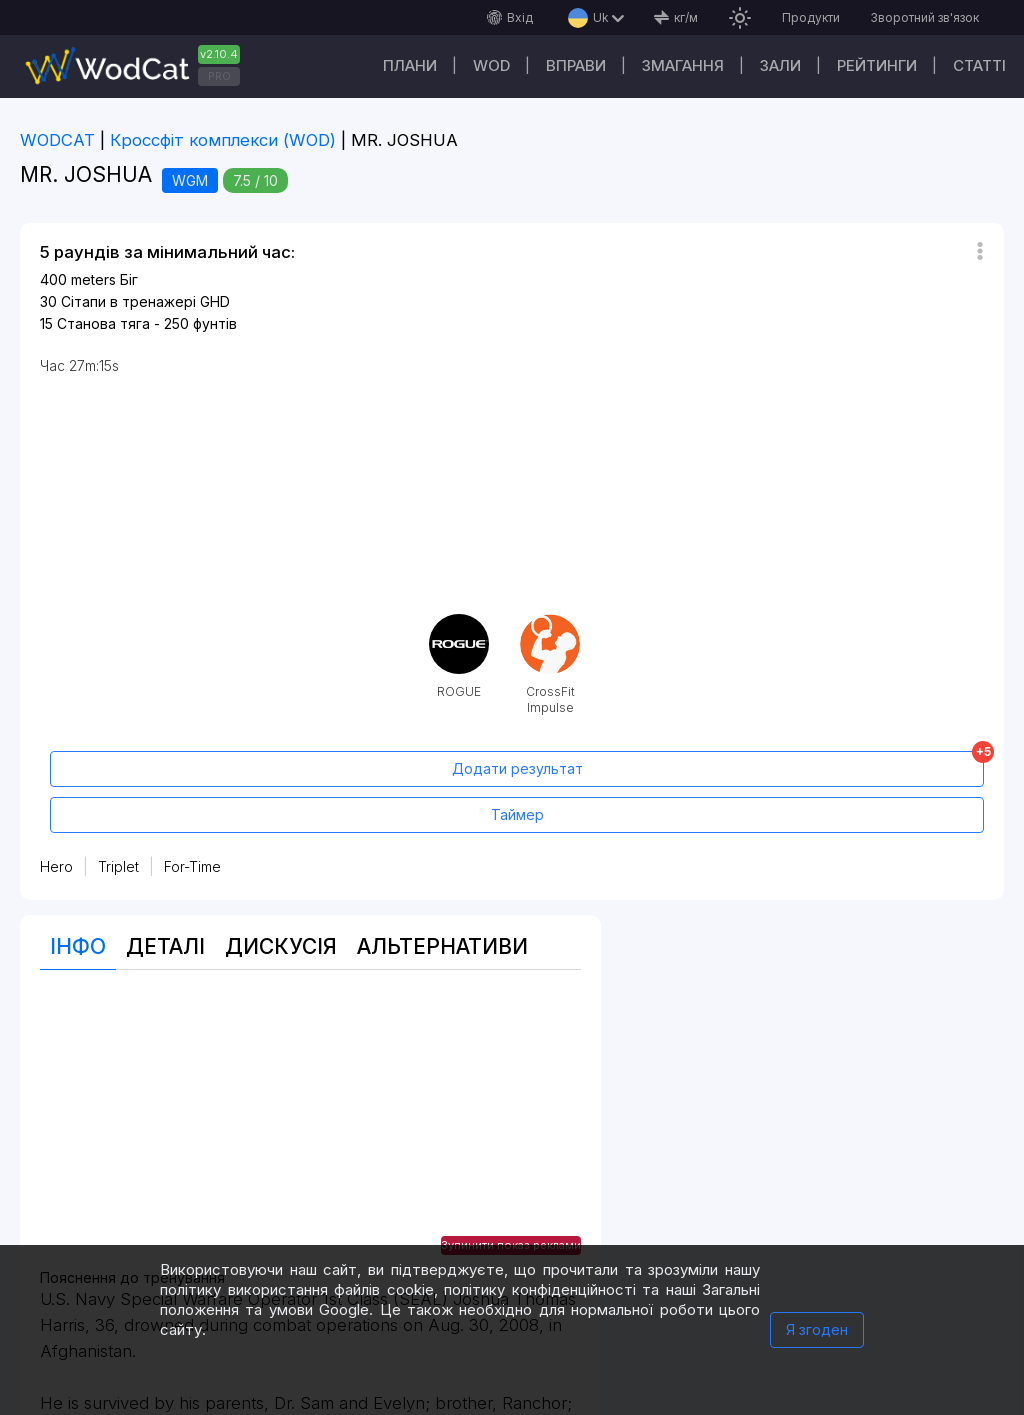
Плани (410, 65)
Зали (780, 65)
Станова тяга (103, 323)
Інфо (78, 946)
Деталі (165, 946)
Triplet (118, 866)
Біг (129, 279)
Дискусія (281, 946)
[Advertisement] (310, 1130)
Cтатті (979, 65)
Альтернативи (442, 946)
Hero (56, 866)
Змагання (683, 65)
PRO (219, 76)
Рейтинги (877, 65)
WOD (491, 65)
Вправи (576, 65)
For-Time (192, 866)
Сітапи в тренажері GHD (145, 301)
